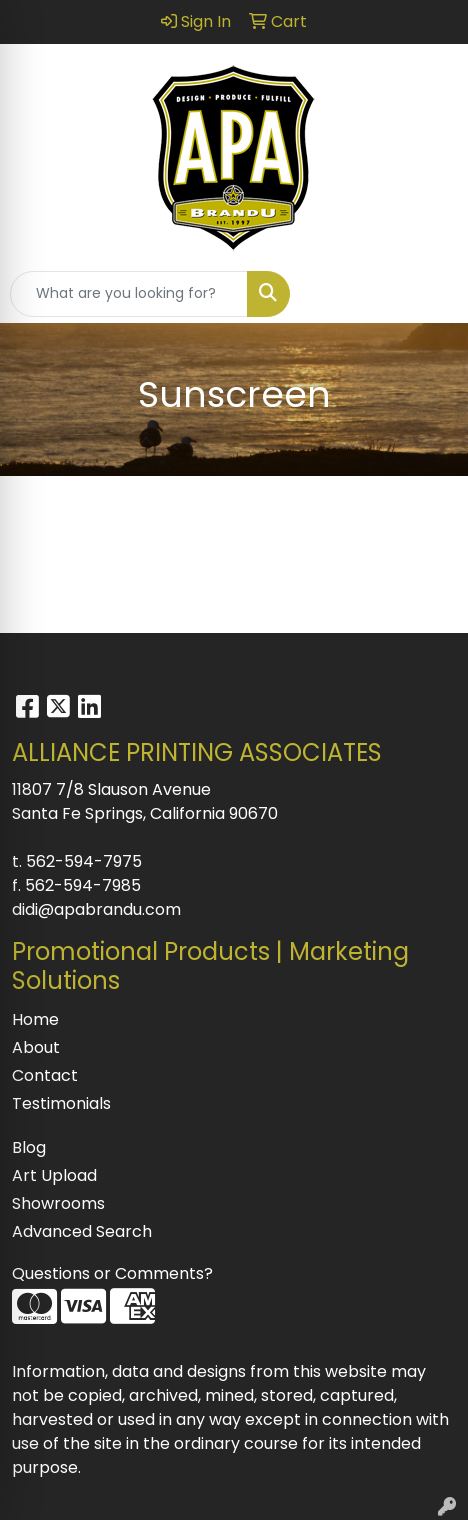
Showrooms (58, 1203)
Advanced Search (82, 1231)
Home (35, 1019)
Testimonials (61, 1103)
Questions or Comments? (112, 1273)
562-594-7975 (84, 861)
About (36, 1047)
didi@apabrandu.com (96, 909)
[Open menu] (428, 294)
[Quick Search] (129, 294)
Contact (45, 1075)
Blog (29, 1147)
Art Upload (54, 1175)
